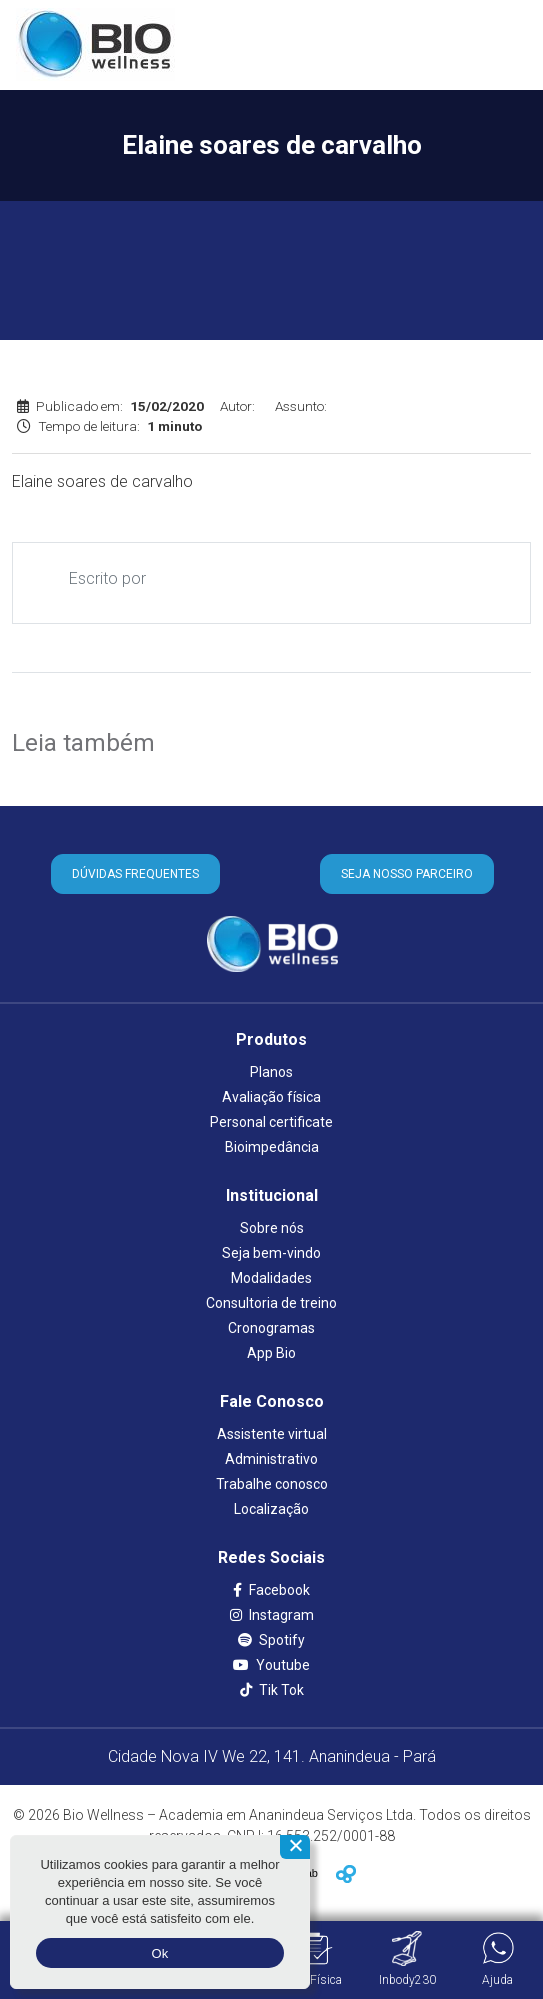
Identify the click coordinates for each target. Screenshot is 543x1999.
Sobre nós (272, 1228)
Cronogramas (271, 1328)
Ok (159, 1953)
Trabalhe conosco (272, 1484)
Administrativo (271, 1459)
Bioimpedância (272, 1147)
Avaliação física (271, 1097)
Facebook (271, 1590)
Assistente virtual (272, 1434)
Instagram (272, 1615)
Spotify (271, 1640)
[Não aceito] (295, 1847)
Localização (271, 1509)
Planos (271, 1072)
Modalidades (271, 1278)
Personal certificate (271, 1122)
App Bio (271, 1353)
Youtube (271, 1665)
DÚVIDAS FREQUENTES (135, 874)
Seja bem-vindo (271, 1253)
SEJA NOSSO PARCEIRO (407, 874)
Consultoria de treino (271, 1303)
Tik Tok (272, 1690)
